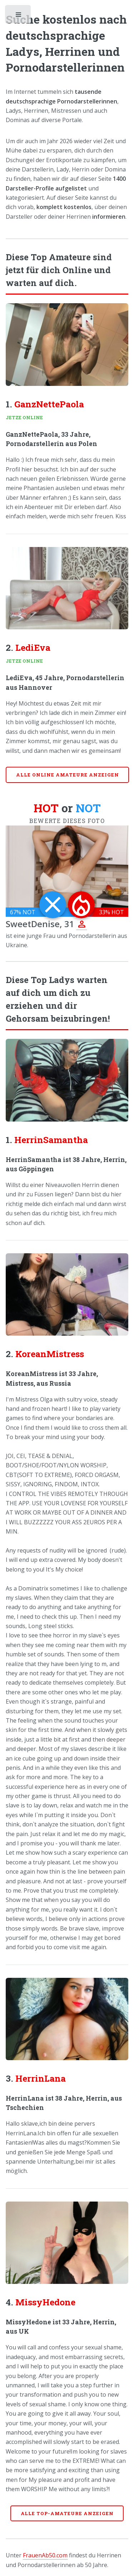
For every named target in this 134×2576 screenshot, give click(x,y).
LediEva (32, 647)
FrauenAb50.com (45, 2555)
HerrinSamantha (51, 1140)
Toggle (18, 16)
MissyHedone (45, 2302)
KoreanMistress (49, 1354)
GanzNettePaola (49, 404)
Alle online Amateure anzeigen (67, 775)
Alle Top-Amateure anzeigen (67, 2513)
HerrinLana (40, 2078)
